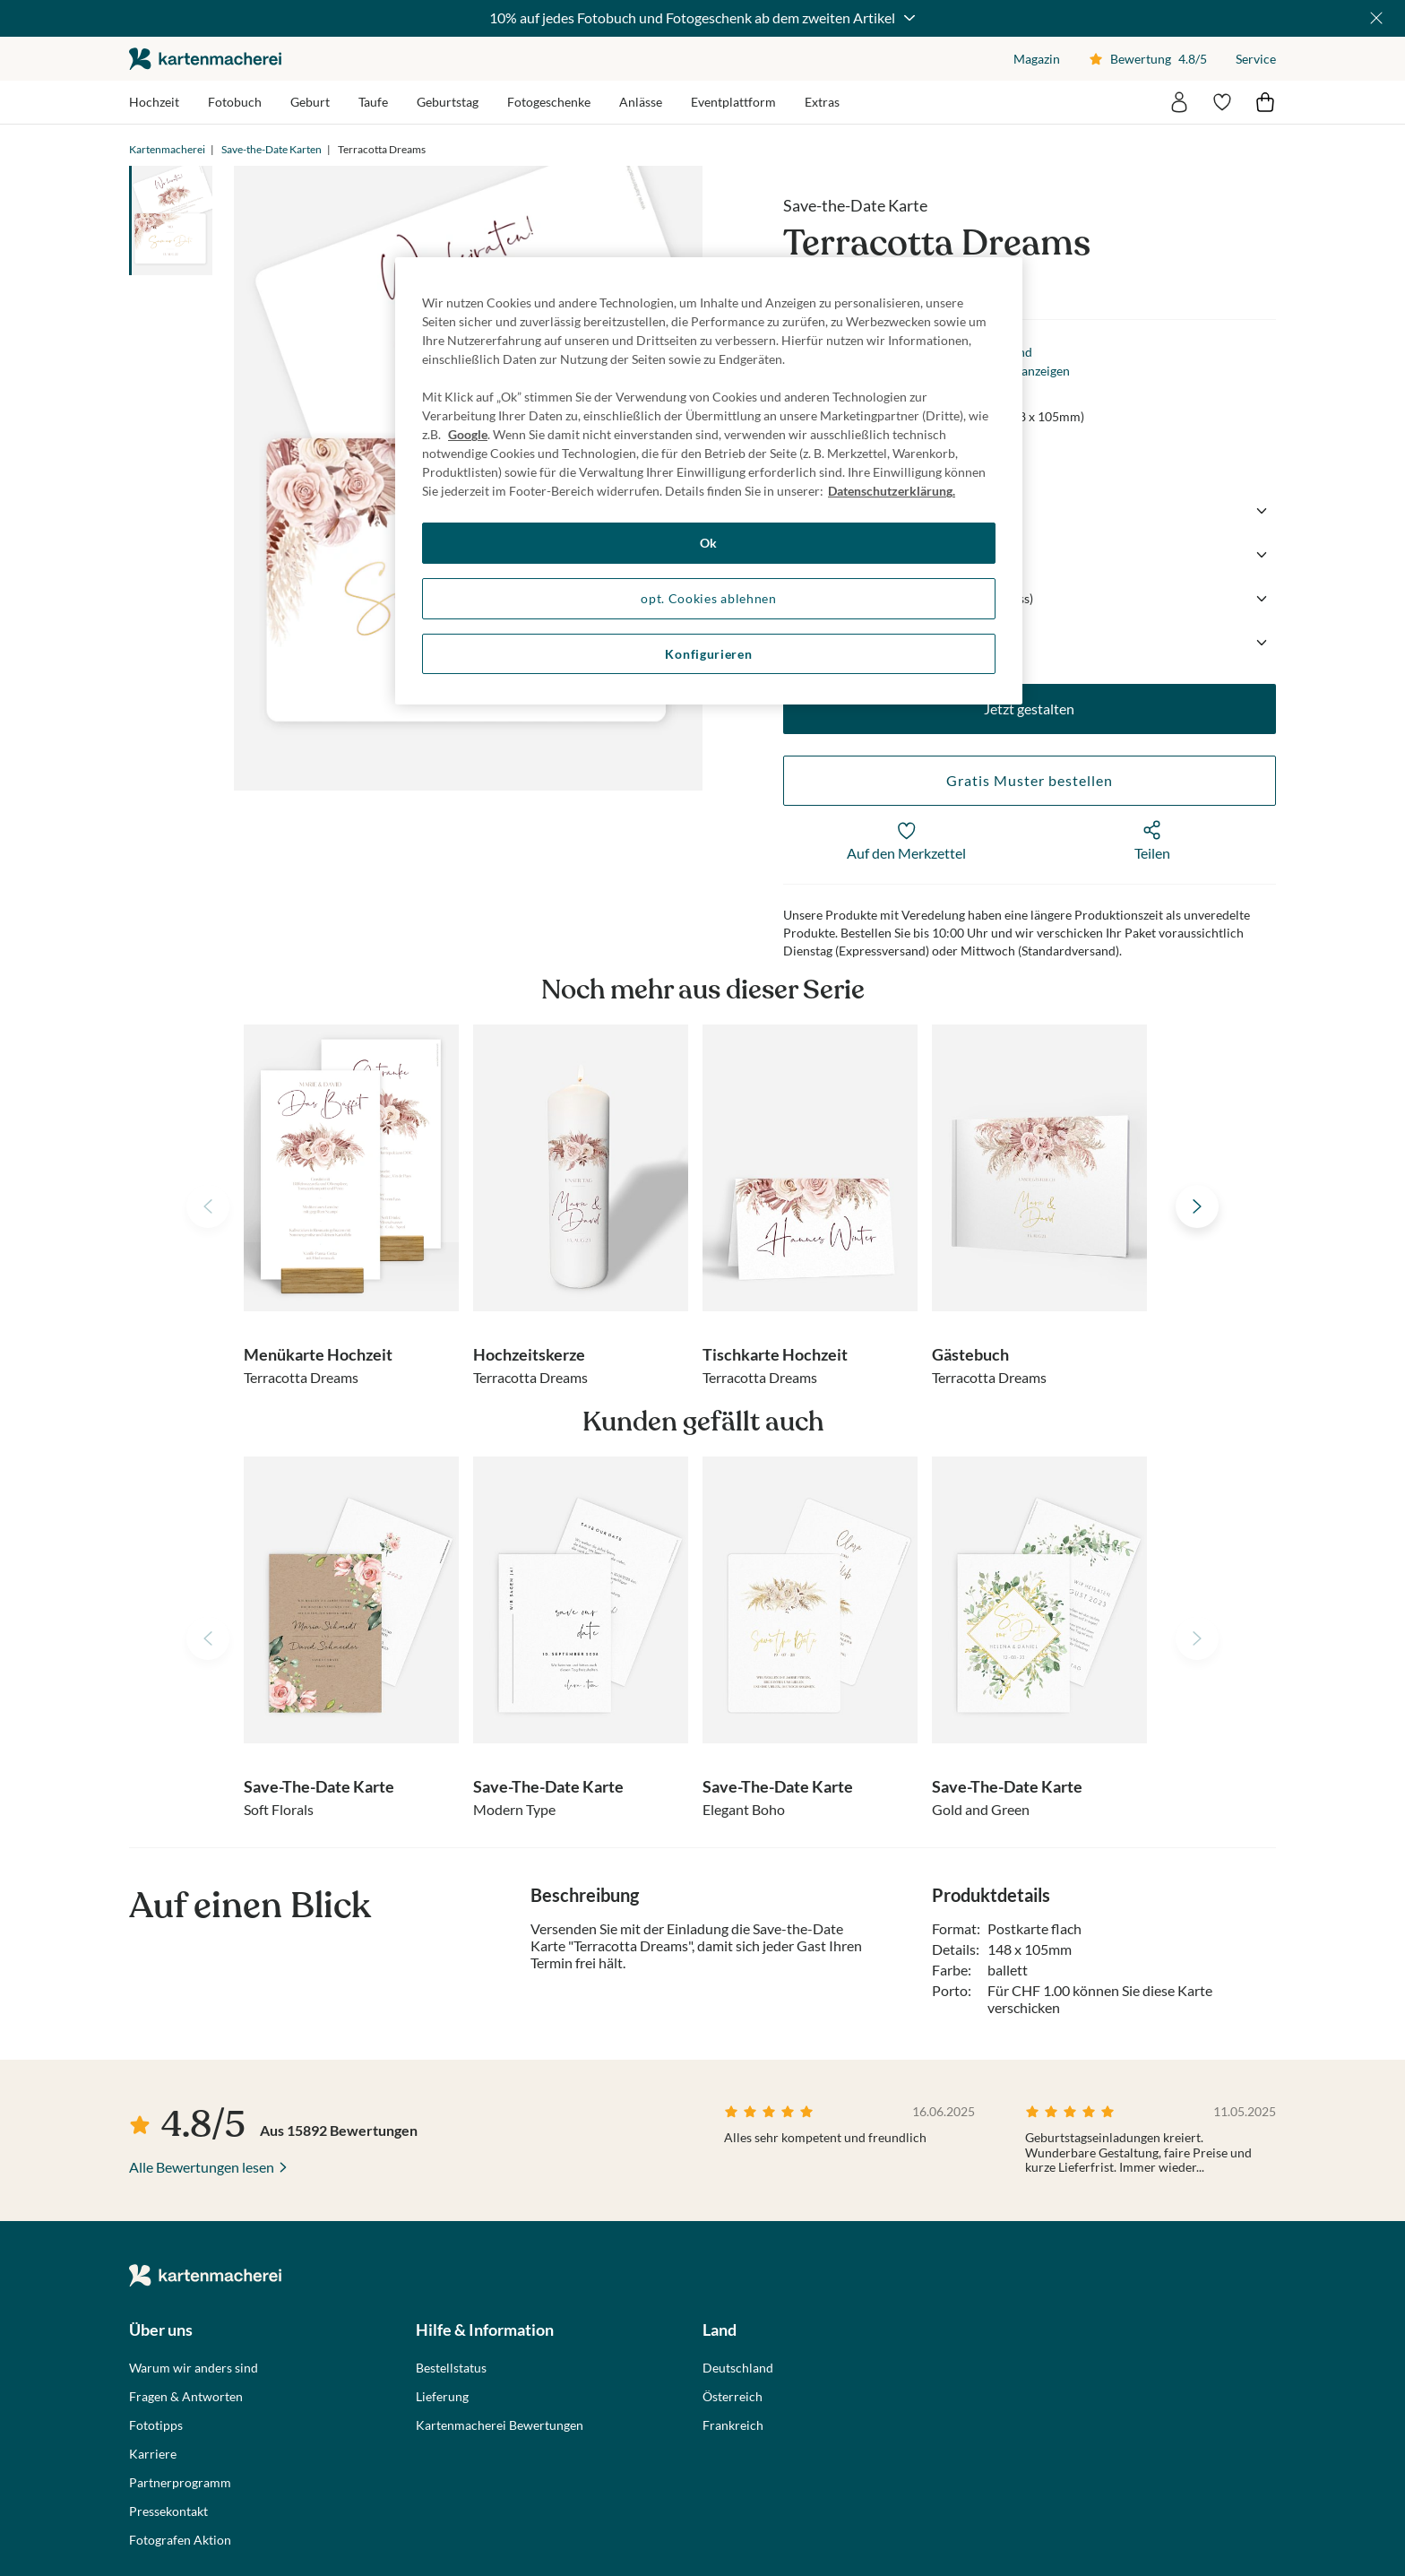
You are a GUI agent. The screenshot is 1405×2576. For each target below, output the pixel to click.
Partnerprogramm (180, 2483)
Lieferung (442, 2397)
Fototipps (156, 2425)
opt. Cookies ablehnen (709, 598)
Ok (709, 542)
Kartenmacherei (167, 149)
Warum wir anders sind (193, 2368)
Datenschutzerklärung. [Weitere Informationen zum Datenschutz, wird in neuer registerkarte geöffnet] (891, 490)
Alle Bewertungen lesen (201, 2166)
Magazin (1036, 58)
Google (467, 434)
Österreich (732, 2397)
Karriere (153, 2454)
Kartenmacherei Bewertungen (499, 2425)
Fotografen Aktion (180, 2540)
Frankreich (732, 2425)
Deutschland (737, 2368)
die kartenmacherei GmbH (205, 59)
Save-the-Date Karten (271, 149)
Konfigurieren (708, 653)
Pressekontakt (168, 2511)
